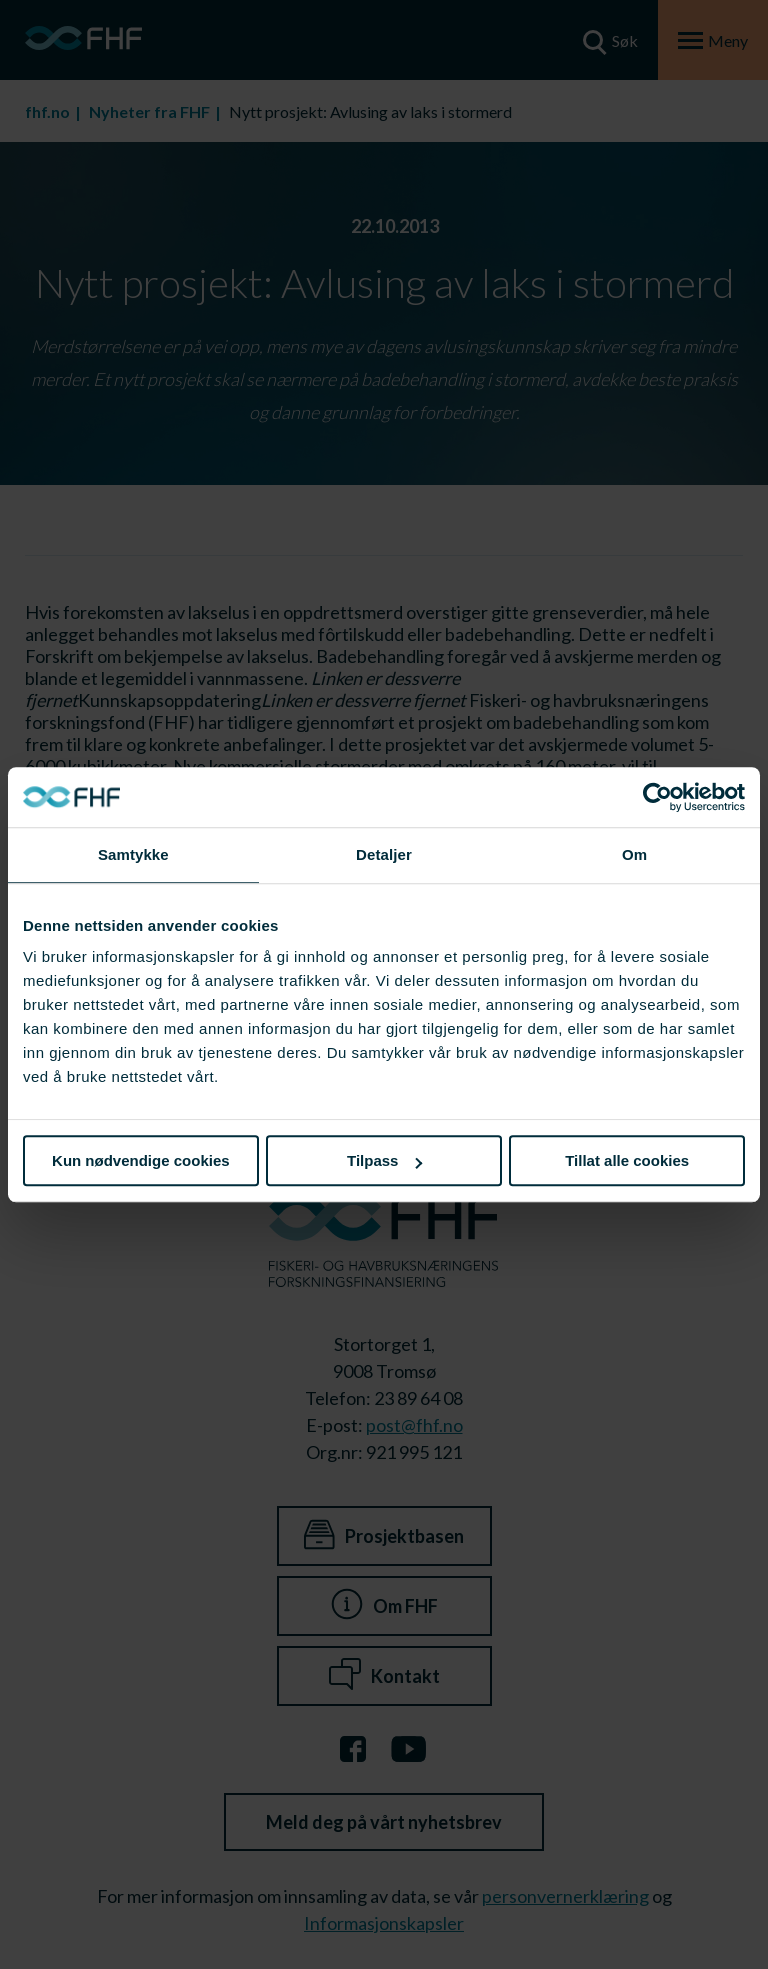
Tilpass (384, 1160)
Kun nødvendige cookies (141, 1160)
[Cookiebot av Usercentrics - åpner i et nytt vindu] (657, 797)
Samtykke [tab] (133, 854)
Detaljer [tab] (384, 854)
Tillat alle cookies (627, 1160)
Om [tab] (634, 854)
